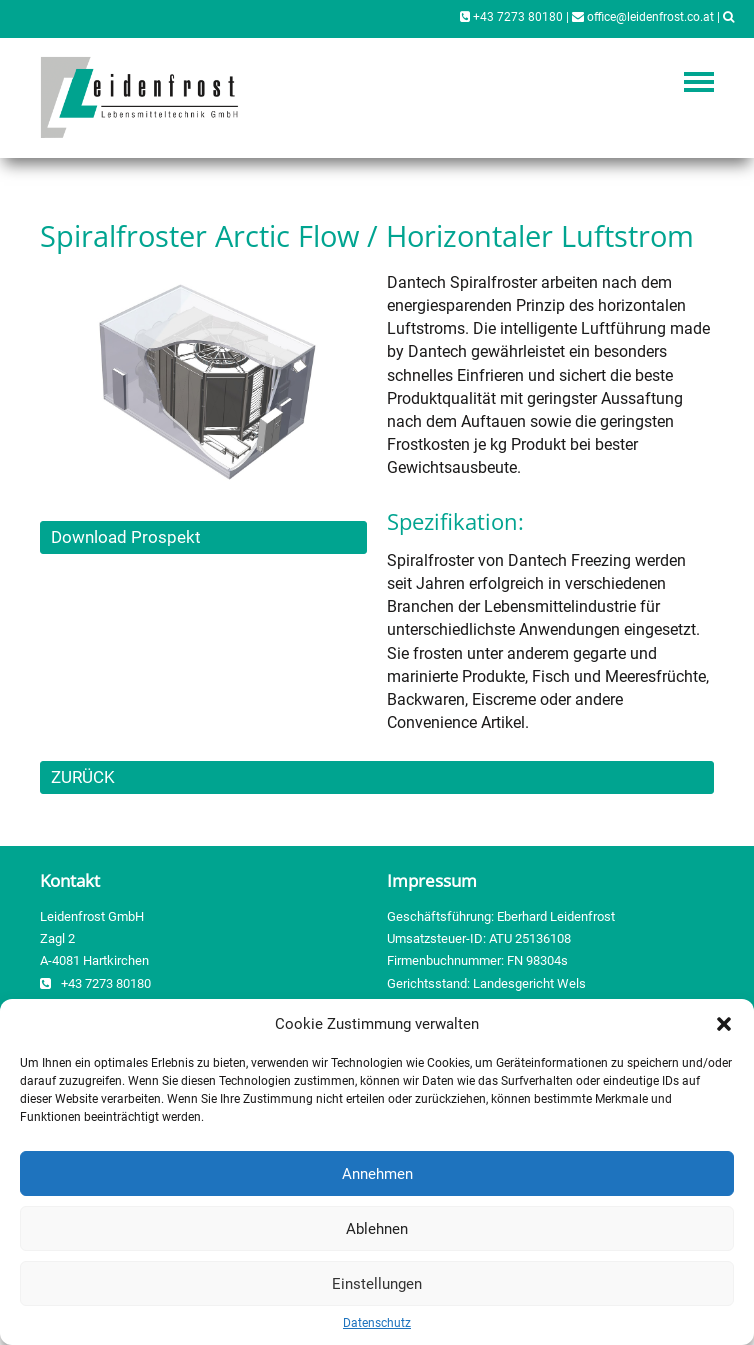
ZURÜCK (83, 777)
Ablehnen (377, 1229)
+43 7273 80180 (511, 17)
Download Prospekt (126, 537)
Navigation (699, 82)
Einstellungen (377, 1284)
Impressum (432, 880)
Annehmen (377, 1174)
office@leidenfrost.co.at (643, 17)
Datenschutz (377, 1323)
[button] (724, 1024)
